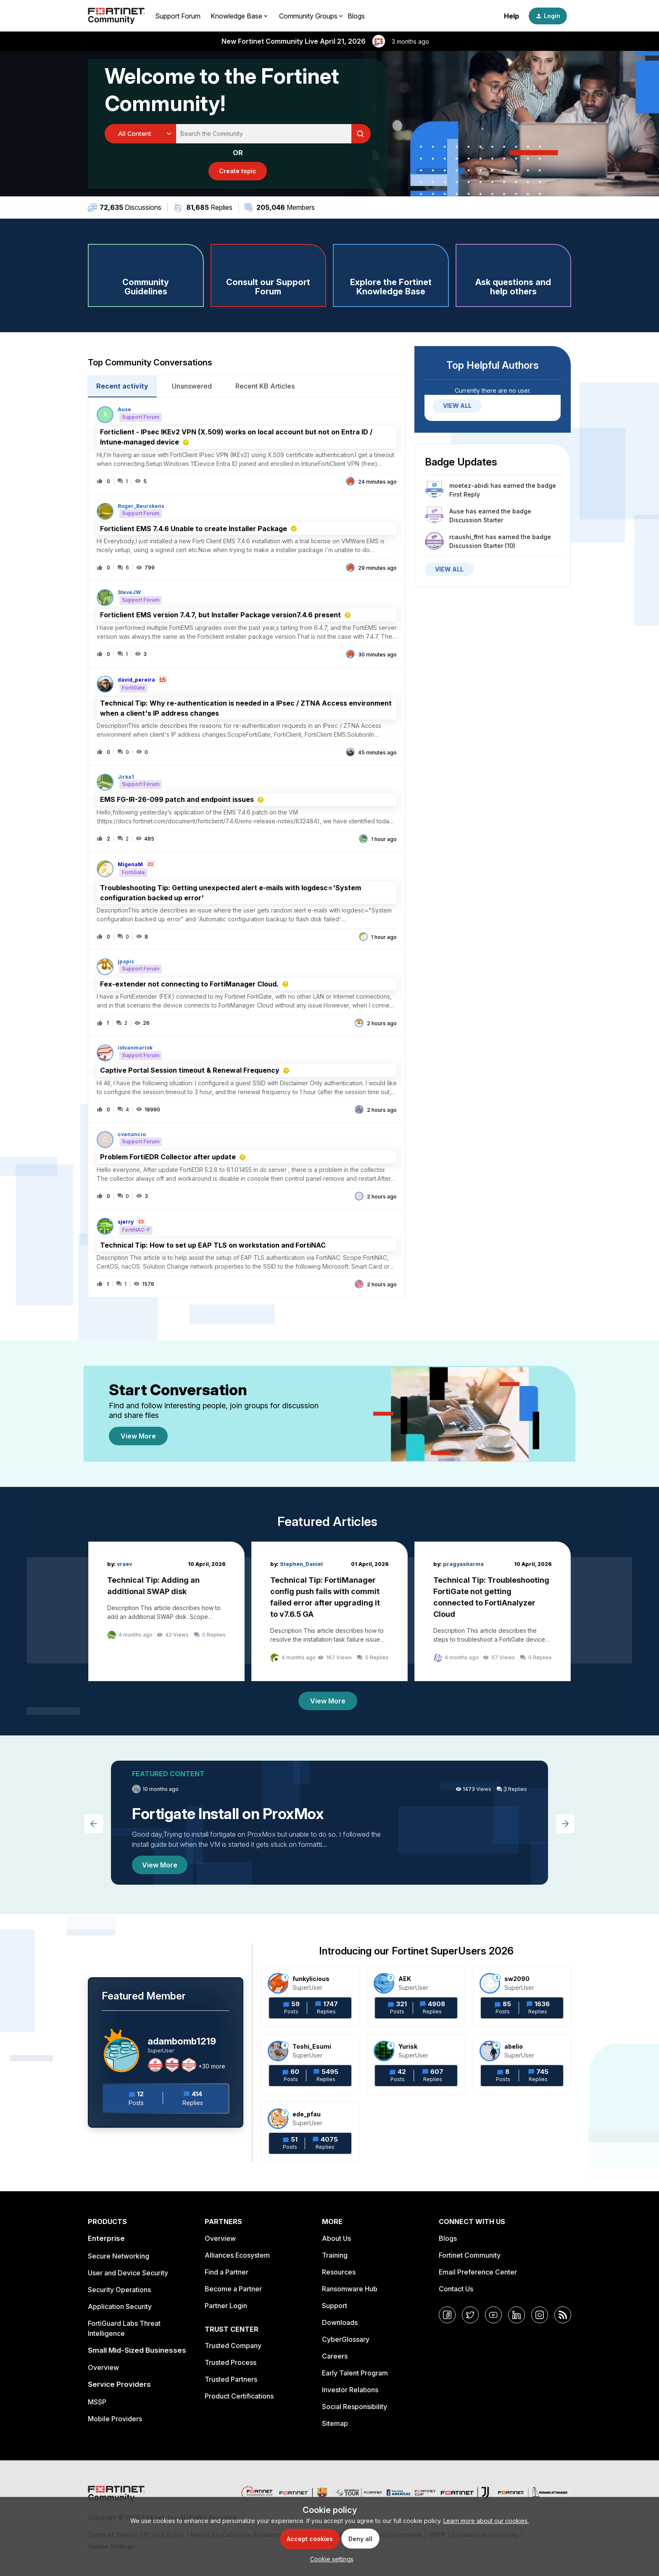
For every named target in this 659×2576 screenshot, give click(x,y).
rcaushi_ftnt (466, 536)
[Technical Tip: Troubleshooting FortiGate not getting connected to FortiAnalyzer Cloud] (492, 1611)
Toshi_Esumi (312, 2046)
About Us (336, 2238)
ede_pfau (307, 2114)
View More (138, 1436)
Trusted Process (230, 2362)
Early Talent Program (355, 2373)
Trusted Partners (231, 2379)
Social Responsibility (354, 2406)
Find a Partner (226, 2272)
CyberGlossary (345, 2339)
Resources (339, 2272)
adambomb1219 (182, 2041)
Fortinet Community (470, 2255)
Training (335, 2255)
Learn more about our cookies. (486, 2520)
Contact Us (456, 2289)
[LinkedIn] (516, 2314)
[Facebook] (447, 2314)
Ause (124, 409)
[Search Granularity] (140, 133)
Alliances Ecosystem (237, 2255)
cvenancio (132, 1134)
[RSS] (562, 2314)
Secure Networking (118, 2256)
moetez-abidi (469, 485)
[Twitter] (470, 2314)
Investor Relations (350, 2390)
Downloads (340, 2322)
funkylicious (311, 1978)
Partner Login (226, 2305)
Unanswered (192, 386)
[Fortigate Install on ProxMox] (329, 1823)
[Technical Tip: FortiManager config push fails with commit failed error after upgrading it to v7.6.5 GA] (329, 1611)
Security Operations (119, 2289)
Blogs (356, 16)
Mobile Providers (115, 2419)
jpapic (126, 961)
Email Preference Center (478, 2272)
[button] (329, 2559)
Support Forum (177, 16)
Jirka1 (126, 777)
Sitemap (335, 2423)
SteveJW (129, 592)
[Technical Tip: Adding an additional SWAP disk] (166, 1611)
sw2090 (517, 1978)
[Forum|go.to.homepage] (116, 16)
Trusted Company (233, 2345)
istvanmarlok (135, 1047)
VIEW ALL (457, 405)
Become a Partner (233, 2289)
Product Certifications (239, 2396)
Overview (103, 2367)
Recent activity (122, 386)
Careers (335, 2356)
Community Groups (308, 16)
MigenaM (130, 864)
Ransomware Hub (349, 2289)
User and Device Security (128, 2273)
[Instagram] (539, 2314)
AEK (404, 1978)
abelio (513, 2046)
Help (511, 16)
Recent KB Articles (265, 386)
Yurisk (407, 2046)
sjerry (126, 1222)
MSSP (97, 2402)
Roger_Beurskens (141, 506)
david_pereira (136, 679)
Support (334, 2305)
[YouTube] (493, 2314)
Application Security (120, 2306)
